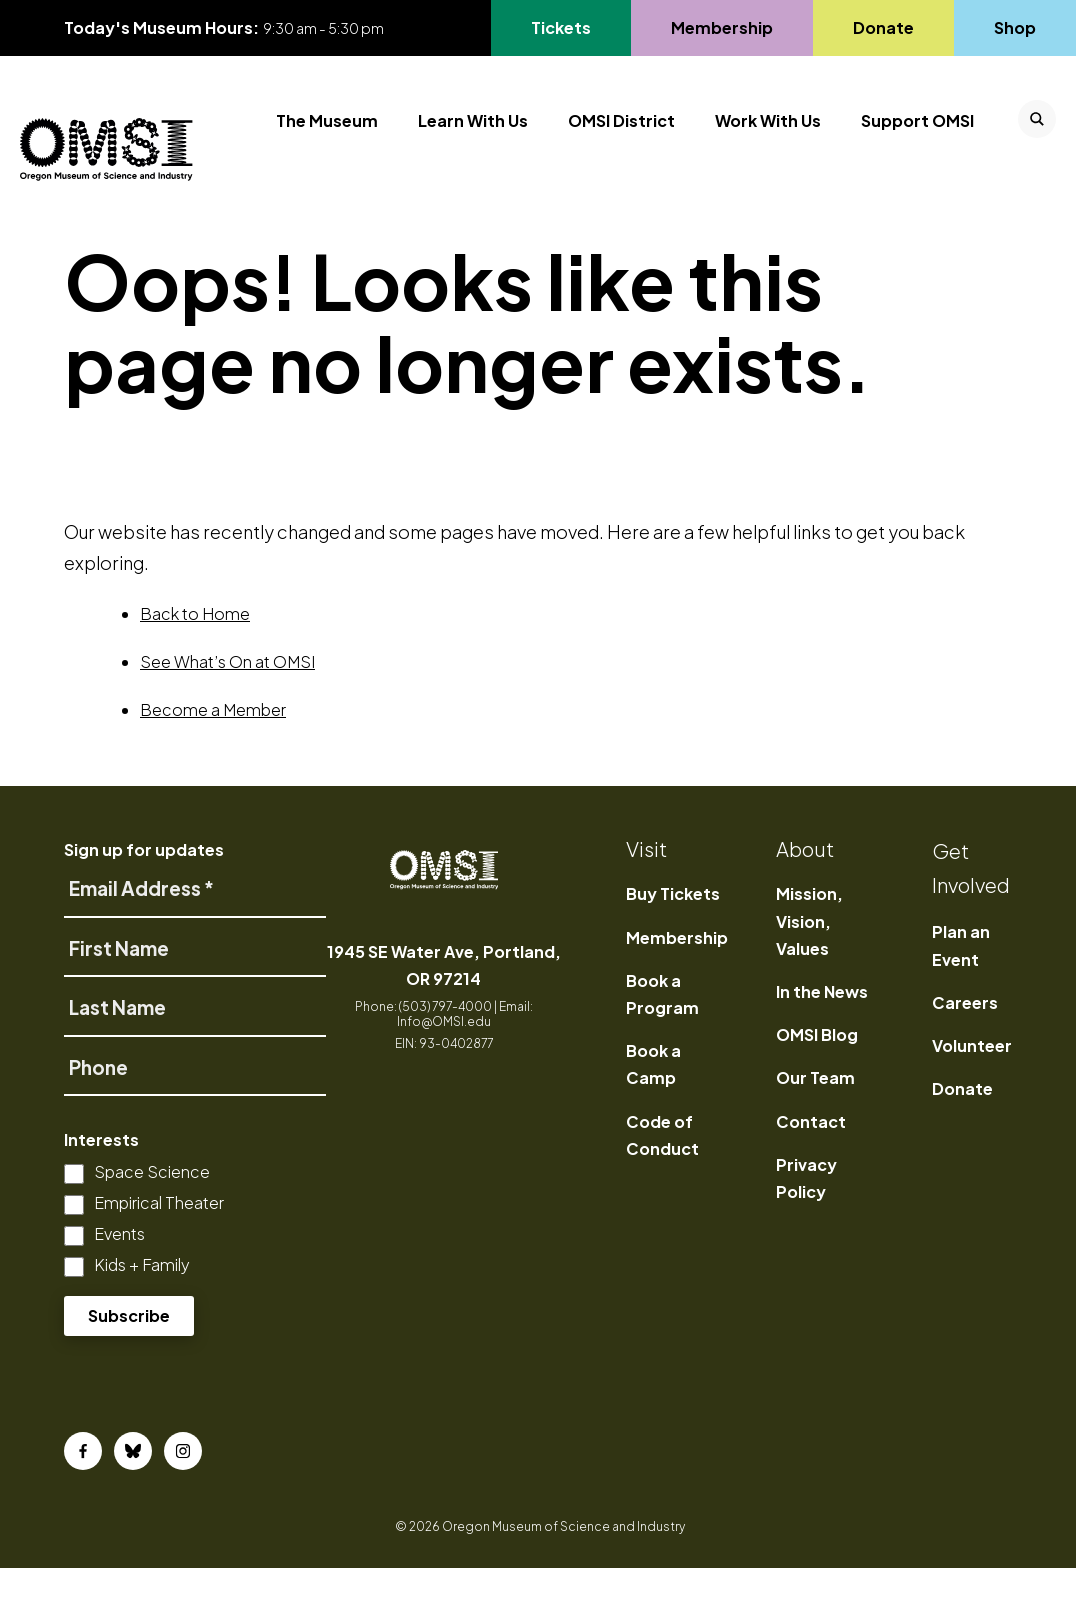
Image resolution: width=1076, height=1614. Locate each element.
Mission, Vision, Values (809, 967)
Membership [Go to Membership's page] (721, 27)
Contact (811, 1167)
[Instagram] (183, 1497)
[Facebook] (83, 1497)
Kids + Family (142, 1311)
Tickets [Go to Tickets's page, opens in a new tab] (560, 27)
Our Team (815, 1124)
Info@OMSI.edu (444, 1067)
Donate (962, 1135)
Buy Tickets (673, 940)
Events (119, 1280)
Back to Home (195, 660)
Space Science (152, 1218)
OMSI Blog (817, 1081)
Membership (677, 983)
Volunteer (972, 1091)
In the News (822, 1037)
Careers (965, 1048)
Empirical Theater (159, 1249)
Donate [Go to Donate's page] (883, 27)
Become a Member (213, 756)
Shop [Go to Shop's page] (1016, 27)
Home (90, 248)
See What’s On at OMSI (227, 708)
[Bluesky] (133, 1497)
